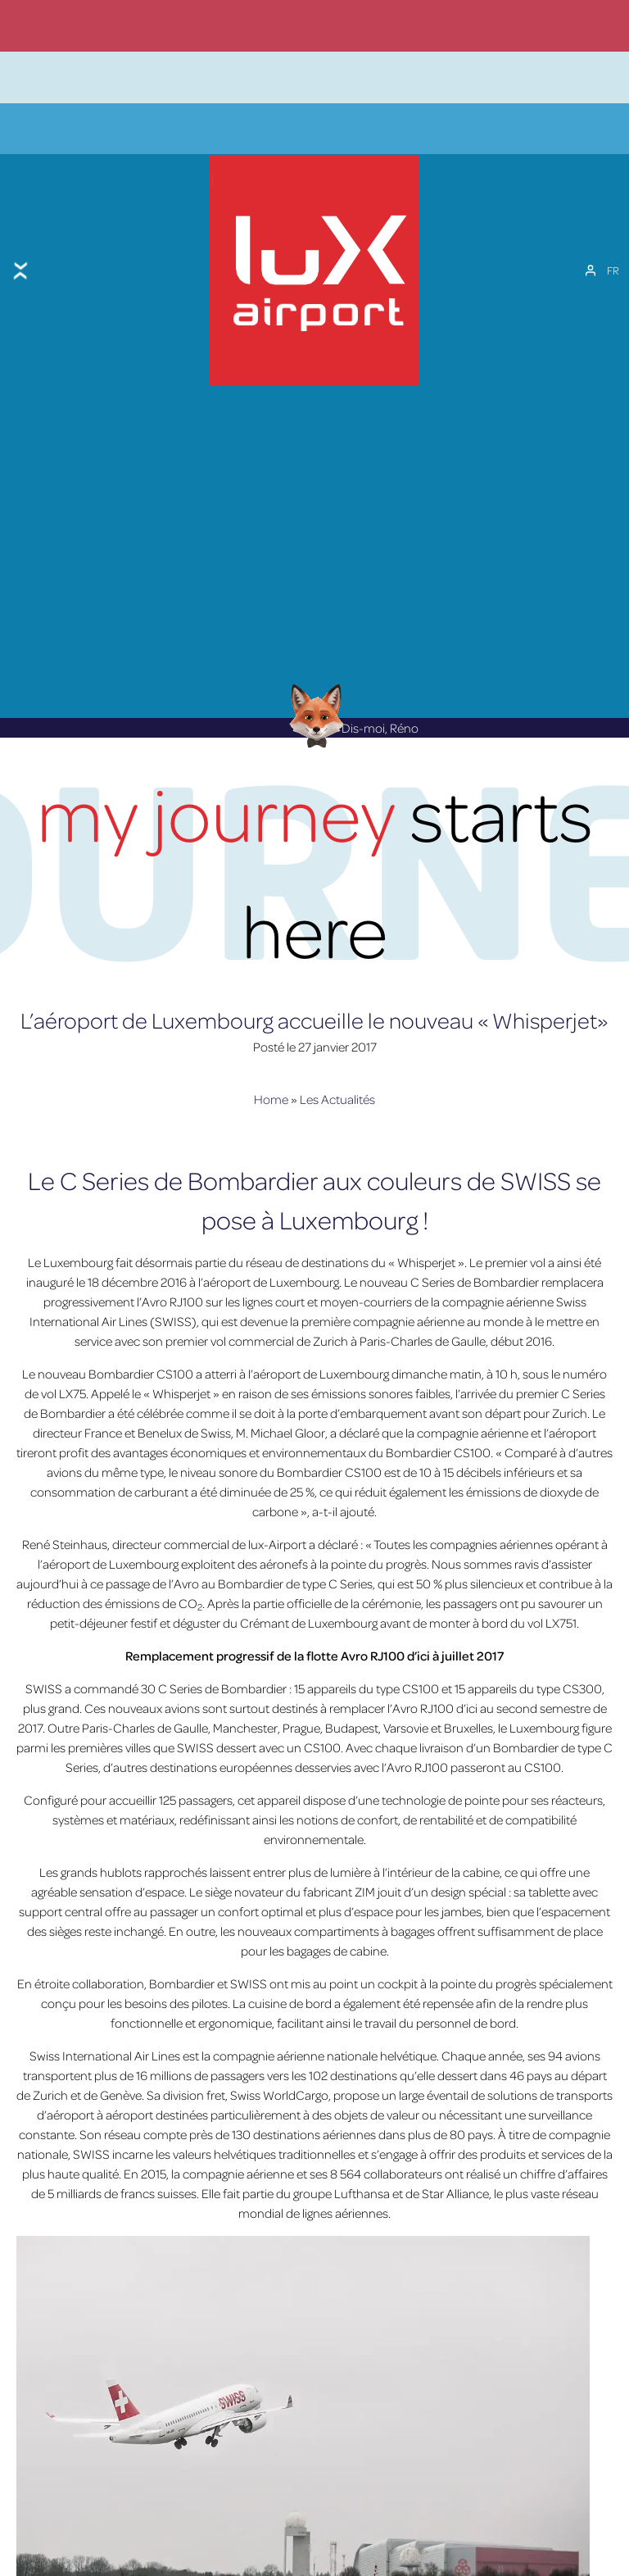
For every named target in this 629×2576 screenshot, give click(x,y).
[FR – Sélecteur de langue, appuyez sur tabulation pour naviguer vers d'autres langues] (613, 236)
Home (271, 1041)
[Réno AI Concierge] (315, 657)
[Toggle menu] (20, 236)
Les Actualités (337, 1041)
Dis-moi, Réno (349, 669)
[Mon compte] (590, 236)
